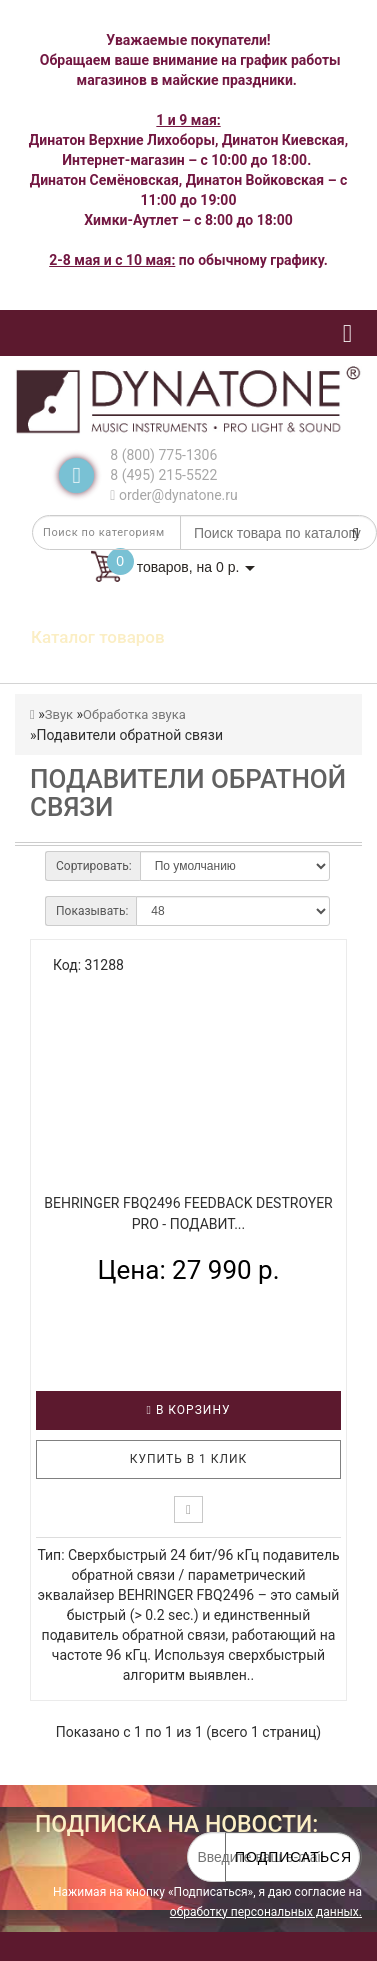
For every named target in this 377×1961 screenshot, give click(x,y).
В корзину (189, 1410)
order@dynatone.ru (173, 495)
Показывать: (92, 911)
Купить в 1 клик (189, 1459)
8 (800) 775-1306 (163, 455)
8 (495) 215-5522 (163, 475)
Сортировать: (94, 866)
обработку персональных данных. (266, 1912)
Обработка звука (134, 714)
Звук (59, 714)
